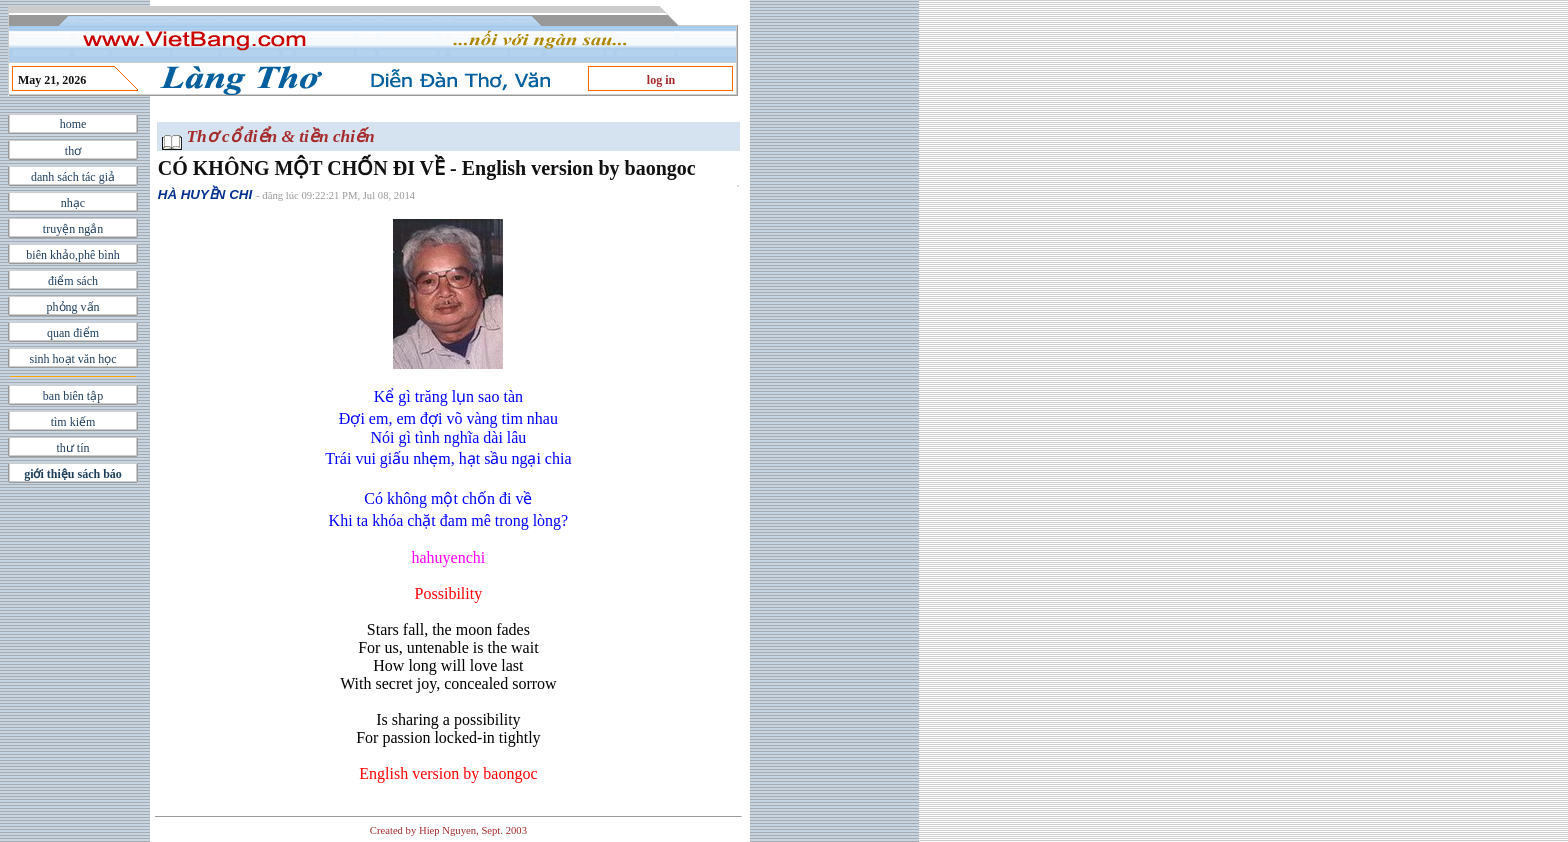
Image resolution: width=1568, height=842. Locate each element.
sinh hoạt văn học (73, 359)
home (73, 124)
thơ (73, 151)
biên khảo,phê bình (72, 255)
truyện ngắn (73, 229)
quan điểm (73, 333)
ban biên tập (73, 396)
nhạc (73, 203)
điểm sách (73, 281)
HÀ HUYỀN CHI (205, 194)
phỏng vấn (73, 307)
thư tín (72, 448)
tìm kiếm (73, 422)
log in (661, 80)
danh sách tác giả (73, 177)
